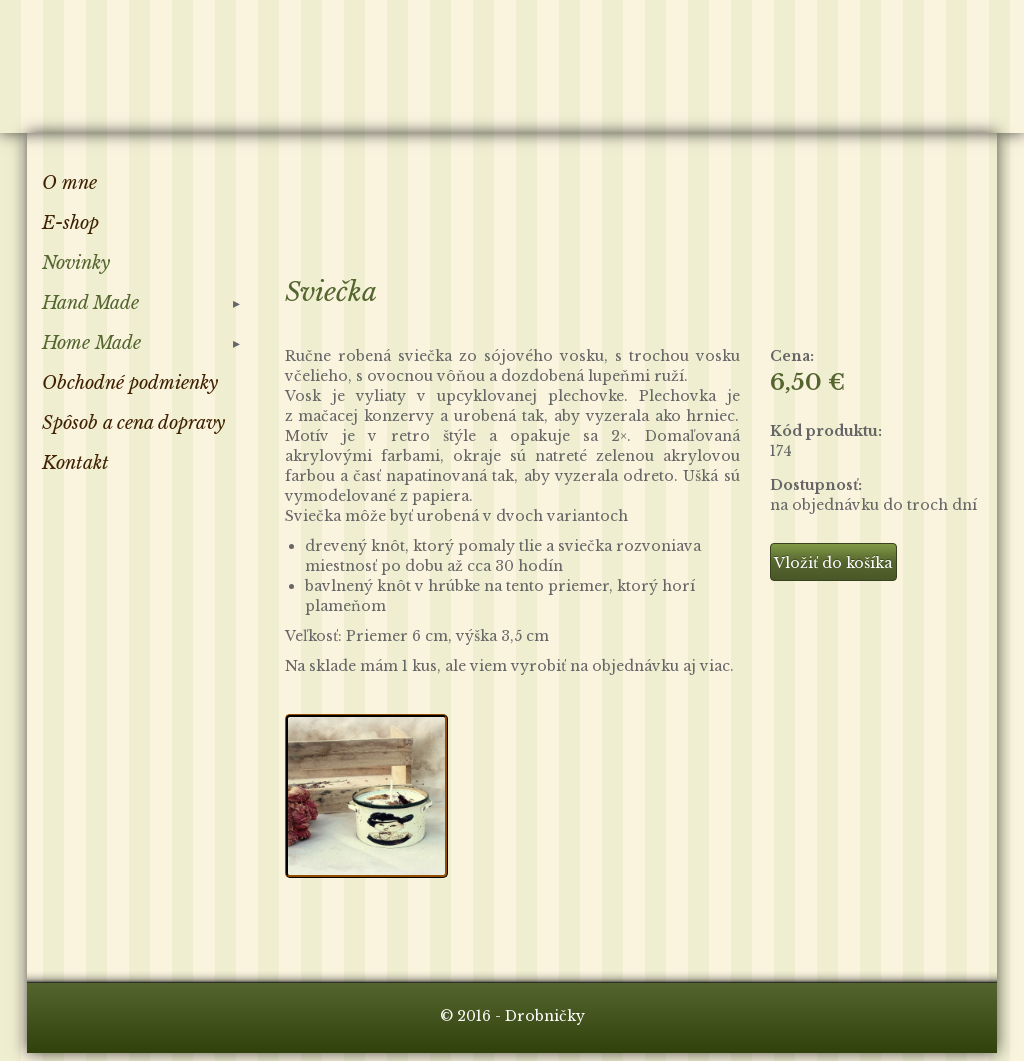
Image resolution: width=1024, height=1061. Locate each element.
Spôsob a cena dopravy (133, 423)
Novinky (76, 263)
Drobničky (140, 63)
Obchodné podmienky (130, 383)
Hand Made (90, 303)
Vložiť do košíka (833, 563)
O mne (69, 183)
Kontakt (75, 463)
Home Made (91, 343)
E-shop (70, 223)
